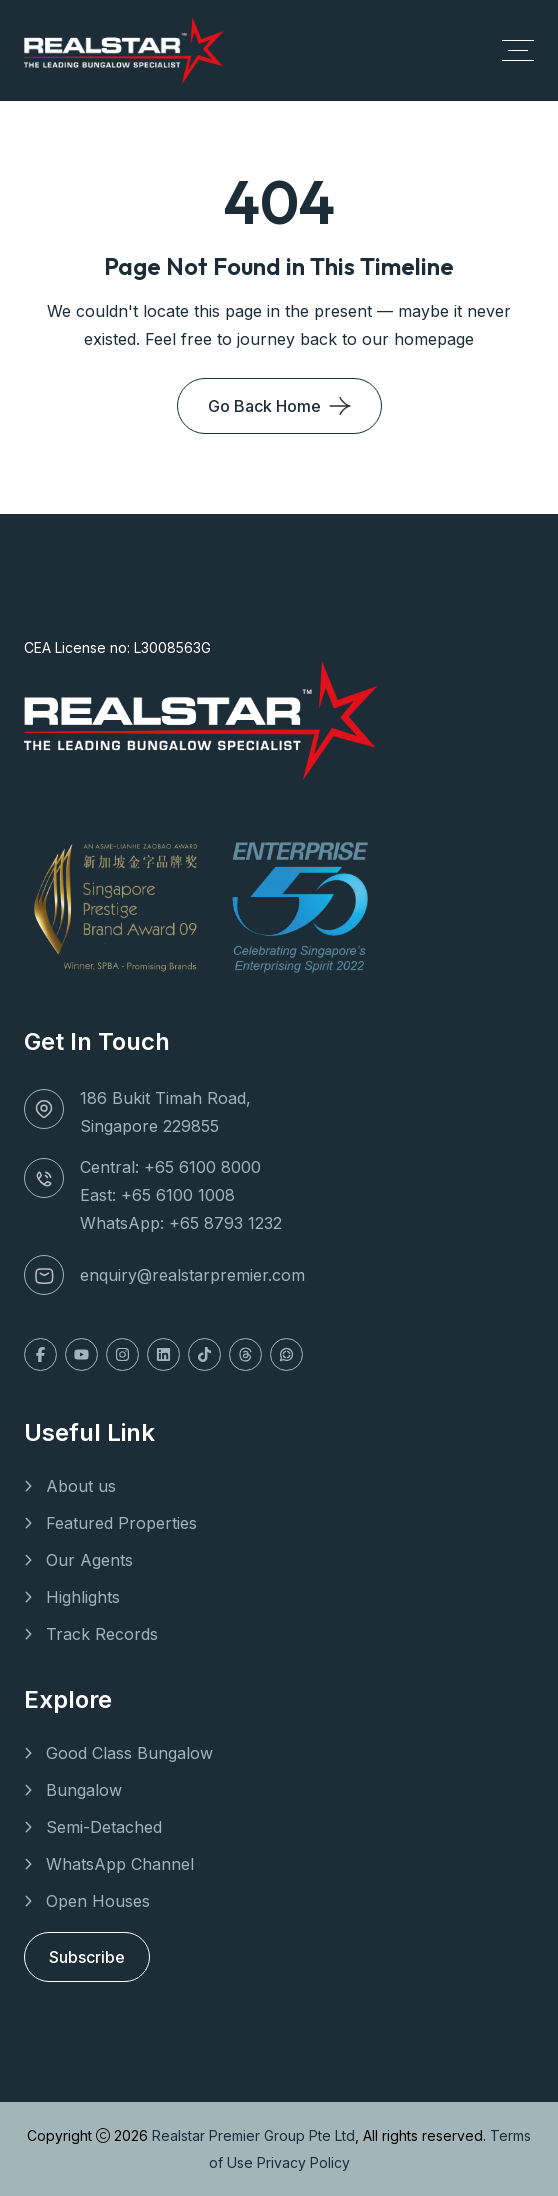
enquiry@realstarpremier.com (192, 1275)
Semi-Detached (104, 1827)
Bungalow (84, 1790)
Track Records (102, 1634)
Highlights (83, 1597)
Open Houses (98, 1901)
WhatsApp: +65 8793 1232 (181, 1223)
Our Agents (89, 1560)
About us (81, 1486)
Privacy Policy (303, 2162)
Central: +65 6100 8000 (170, 1167)
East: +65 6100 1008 (157, 1195)
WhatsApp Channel (120, 1864)
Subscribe (87, 1957)
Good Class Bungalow (129, 1753)
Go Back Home (264, 406)
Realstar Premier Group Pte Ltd (253, 2135)
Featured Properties (121, 1523)
